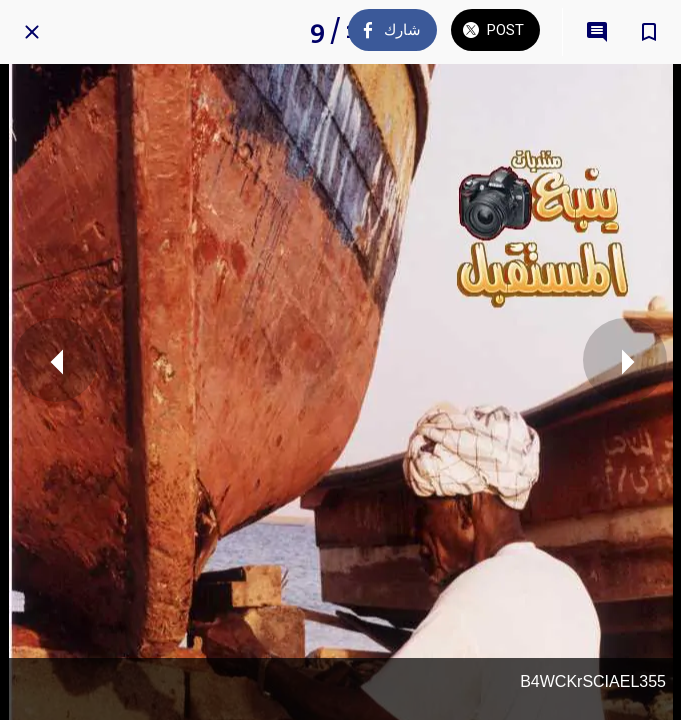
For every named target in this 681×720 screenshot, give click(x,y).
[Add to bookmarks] (649, 32)
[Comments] (597, 32)
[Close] (32, 32)
